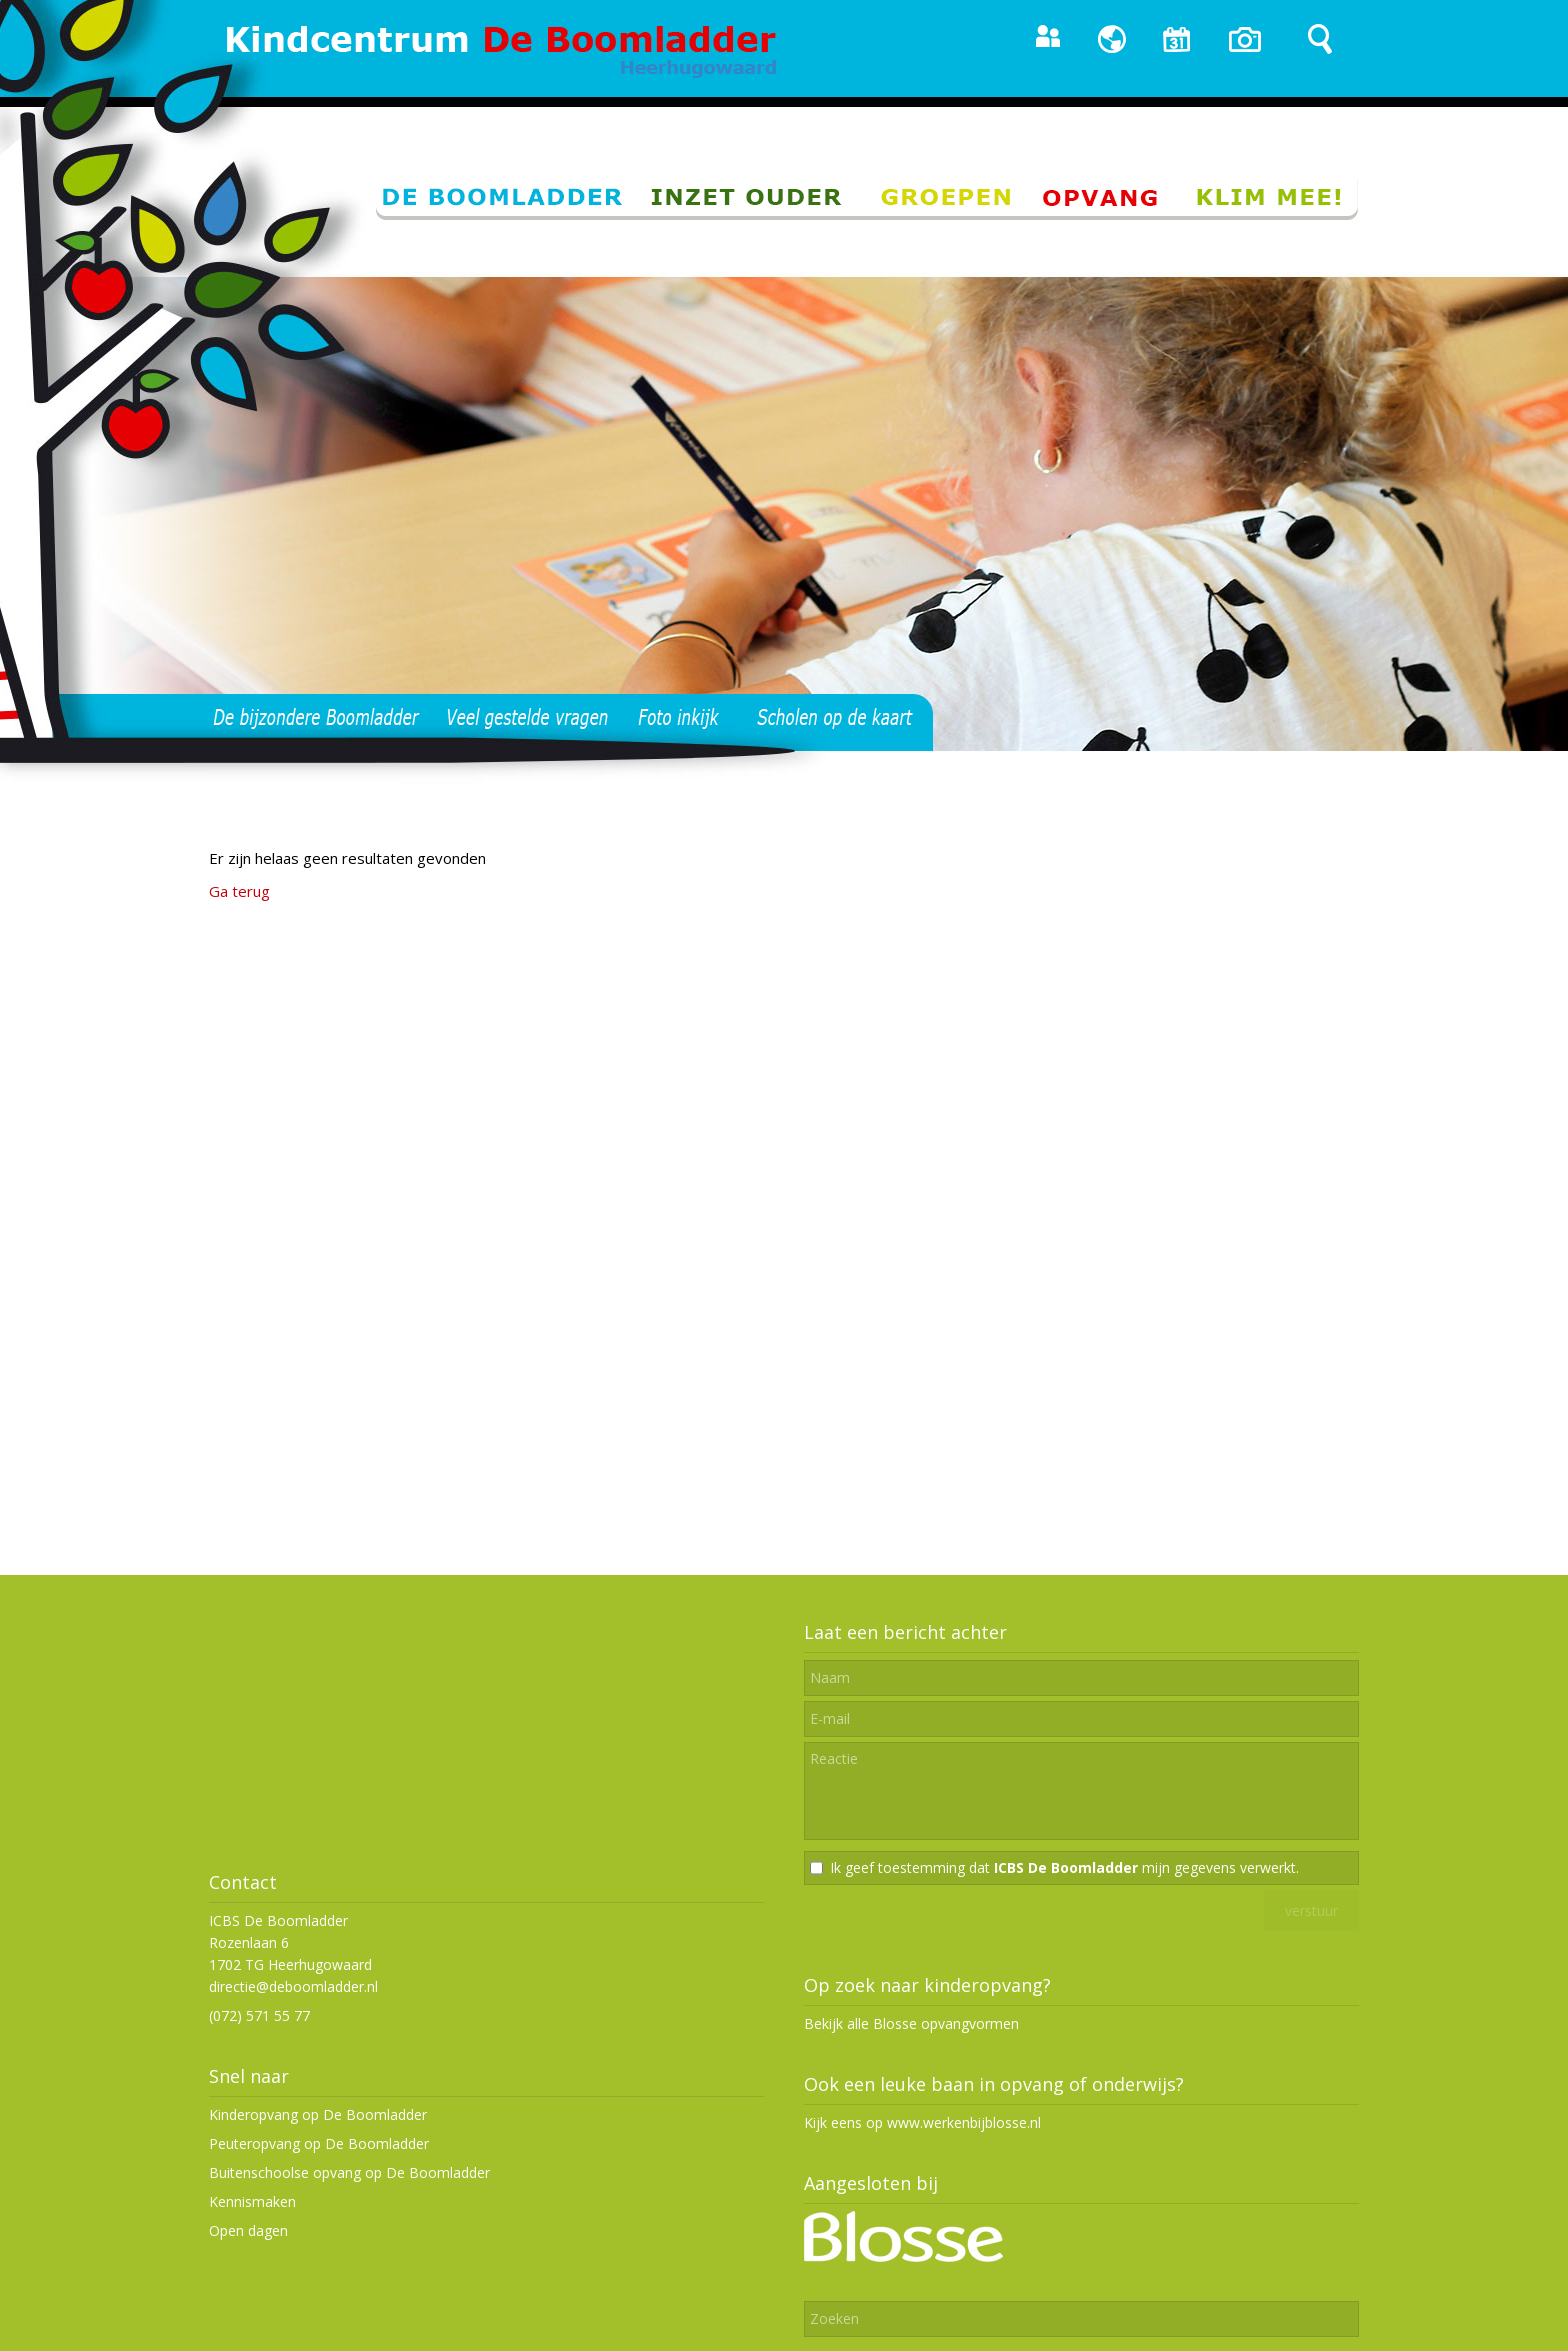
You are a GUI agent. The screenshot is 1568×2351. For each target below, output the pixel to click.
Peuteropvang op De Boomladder (319, 2143)
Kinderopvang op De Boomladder (318, 2114)
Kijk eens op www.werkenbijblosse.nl (922, 2122)
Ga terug (239, 891)
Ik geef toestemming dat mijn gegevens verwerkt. (1064, 1867)
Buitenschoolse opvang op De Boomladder (349, 2172)
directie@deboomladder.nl (293, 1986)
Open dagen (248, 2230)
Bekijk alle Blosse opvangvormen (911, 2023)
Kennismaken (252, 2201)
